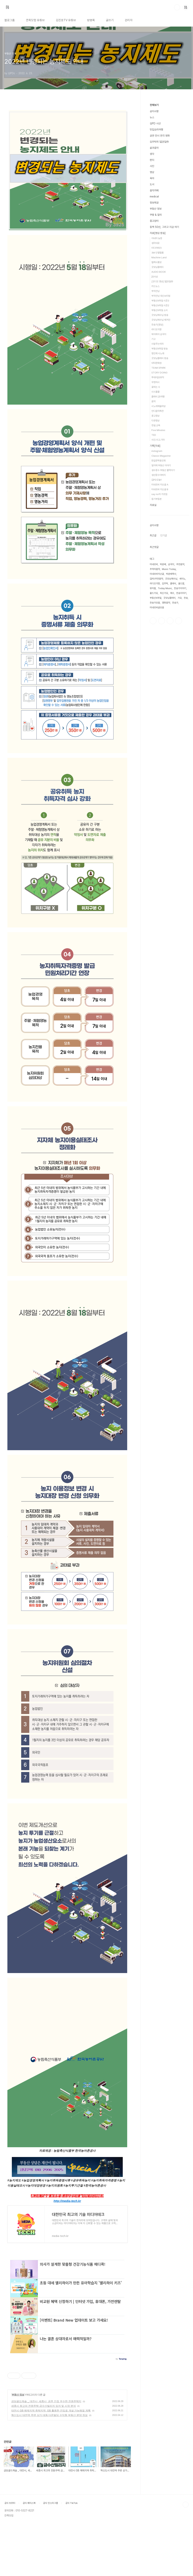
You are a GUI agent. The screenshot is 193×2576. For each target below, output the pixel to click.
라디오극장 (156, 329)
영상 (152, 172)
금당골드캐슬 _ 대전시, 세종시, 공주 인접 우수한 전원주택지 (46, 2452)
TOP (186, 2556)
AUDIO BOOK (158, 271)
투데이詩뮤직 (157, 377)
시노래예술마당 (158, 406)
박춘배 (163, 564)
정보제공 (154, 202)
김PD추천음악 (156, 578)
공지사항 (154, 111)
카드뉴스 (155, 286)
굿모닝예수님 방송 (159, 315)
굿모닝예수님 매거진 (160, 319)
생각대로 (155, 243)
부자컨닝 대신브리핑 (160, 295)
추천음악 (180, 564)
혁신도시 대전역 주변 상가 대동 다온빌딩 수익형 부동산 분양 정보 (49, 2466)
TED (153, 435)
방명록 (91, 20)
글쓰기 (110, 20)
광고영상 (155, 415)
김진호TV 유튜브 (66, 20)
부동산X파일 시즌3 (160, 300)
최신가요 (164, 593)
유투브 (178, 621)
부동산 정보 (18, 2446)
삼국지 (171, 564)
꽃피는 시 (155, 387)
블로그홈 (9, 20)
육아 (152, 178)
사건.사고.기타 (158, 439)
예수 (172, 593)
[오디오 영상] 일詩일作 (162, 281)
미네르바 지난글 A (159, 484)
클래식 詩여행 (158, 396)
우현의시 (155, 382)
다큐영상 (155, 420)
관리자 (129, 20)
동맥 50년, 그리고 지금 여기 (164, 226)
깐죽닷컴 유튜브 (35, 20)
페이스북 (153, 621)
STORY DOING (159, 372)
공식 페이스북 (29, 2554)
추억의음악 (155, 569)
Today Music (165, 588)
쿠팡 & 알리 (156, 214)
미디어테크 (156, 247)
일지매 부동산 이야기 (161, 465)
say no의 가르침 (159, 494)
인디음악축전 (157, 411)
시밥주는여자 (157, 343)
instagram (156, 451)
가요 (180, 597)
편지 (152, 159)
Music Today (169, 569)
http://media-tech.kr (67, 2201)
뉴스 (152, 117)
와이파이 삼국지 (158, 334)
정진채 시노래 (157, 353)
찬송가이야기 (180, 588)
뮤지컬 (153, 588)
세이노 (182, 578)
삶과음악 (154, 147)
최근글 (153, 535)
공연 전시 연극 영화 (160, 135)
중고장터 (154, 220)
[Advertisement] (67, 2279)
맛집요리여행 (156, 129)
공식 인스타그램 (50, 2554)
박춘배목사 (171, 574)
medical (154, 196)
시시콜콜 (155, 391)
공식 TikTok (71, 2554)
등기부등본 (156, 499)
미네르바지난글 (157, 574)
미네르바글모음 (157, 607)
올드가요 (154, 593)
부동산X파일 (155, 597)
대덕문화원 (156, 363)
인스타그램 (161, 621)
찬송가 (175, 602)
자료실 (153, 505)
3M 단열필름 (157, 252)
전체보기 (154, 105)
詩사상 (154, 276)
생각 (152, 153)
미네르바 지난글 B (159, 489)
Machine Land (159, 257)
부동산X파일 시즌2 (160, 305)
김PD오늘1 (156, 479)
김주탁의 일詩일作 (159, 141)
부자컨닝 (155, 291)
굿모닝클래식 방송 (159, 358)
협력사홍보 (156, 262)
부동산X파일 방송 (159, 348)
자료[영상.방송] (158, 233)
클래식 (173, 583)
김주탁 (165, 583)
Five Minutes (158, 430)
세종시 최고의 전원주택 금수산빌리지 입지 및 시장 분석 (43, 2457)
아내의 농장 (156, 238)
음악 (153, 401)
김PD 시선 (155, 123)
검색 (177, 7)
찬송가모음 (155, 602)
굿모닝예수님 (171, 578)
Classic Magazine (161, 455)
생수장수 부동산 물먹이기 (163, 470)
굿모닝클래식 (157, 267)
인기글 (163, 535)
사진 (152, 166)
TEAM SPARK (158, 367)
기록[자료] (155, 445)
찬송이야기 (181, 593)
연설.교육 (155, 425)
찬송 (186, 597)
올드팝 (181, 583)
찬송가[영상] (157, 324)
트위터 (170, 621)
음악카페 (154, 190)
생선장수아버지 (158, 475)
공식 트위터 (9, 2554)
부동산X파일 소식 (159, 310)
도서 (152, 184)
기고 (153, 339)
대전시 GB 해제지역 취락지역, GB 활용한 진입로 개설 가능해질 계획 (51, 2462)
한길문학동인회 (158, 460)
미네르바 (154, 564)
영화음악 (166, 602)
